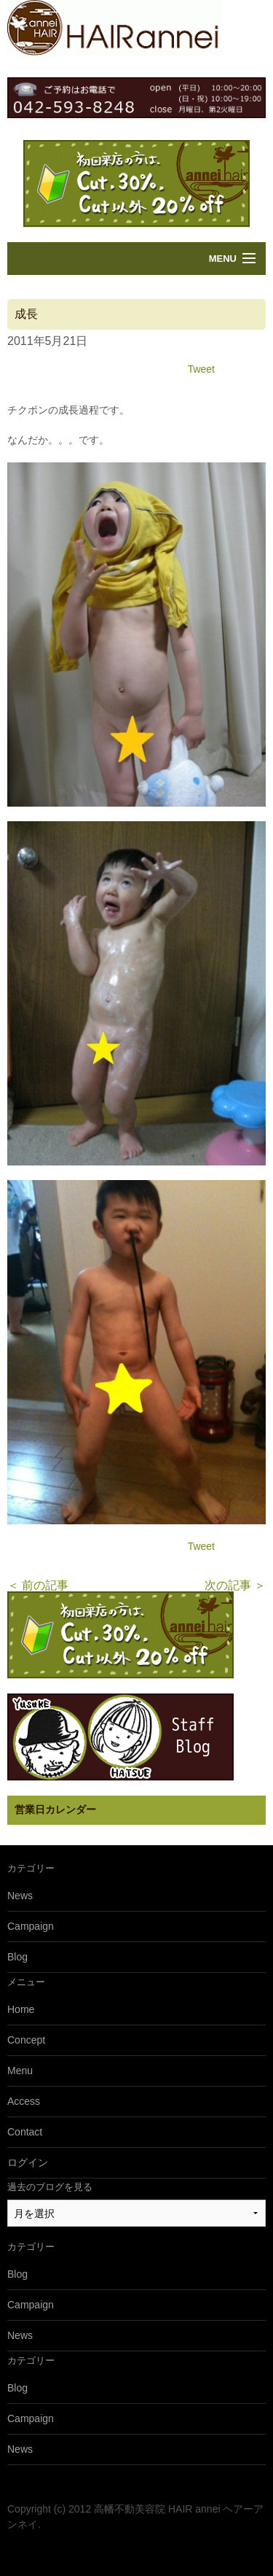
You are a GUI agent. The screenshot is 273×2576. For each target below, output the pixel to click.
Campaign (30, 1926)
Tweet (201, 369)
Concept (26, 2040)
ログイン (27, 2162)
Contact (24, 2132)
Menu (223, 258)
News (20, 1895)
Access (23, 2101)
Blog (17, 1957)
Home (20, 2009)
